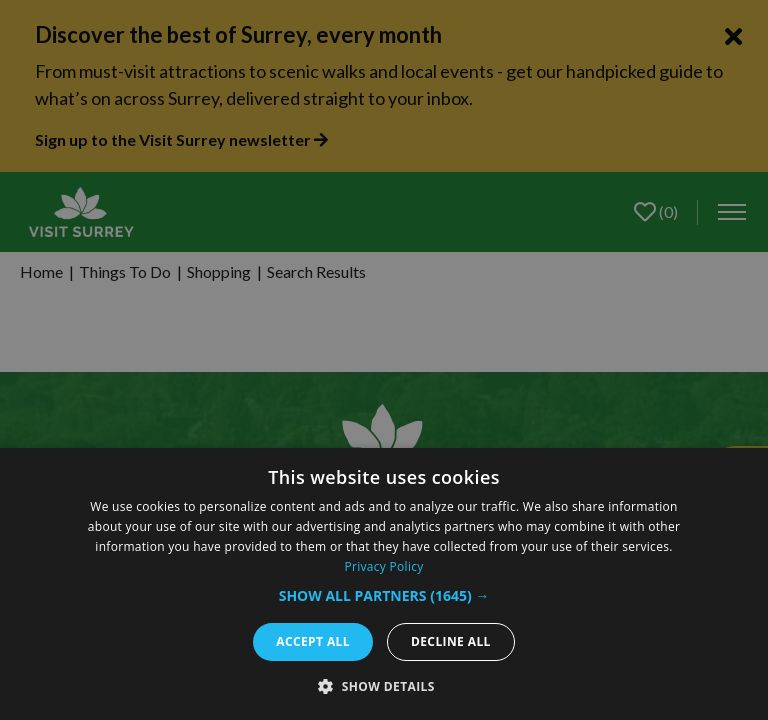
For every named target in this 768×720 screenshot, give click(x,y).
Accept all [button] (313, 641)
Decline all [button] (451, 641)
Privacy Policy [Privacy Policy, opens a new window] (383, 566)
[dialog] (384, 584)
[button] (384, 595)
